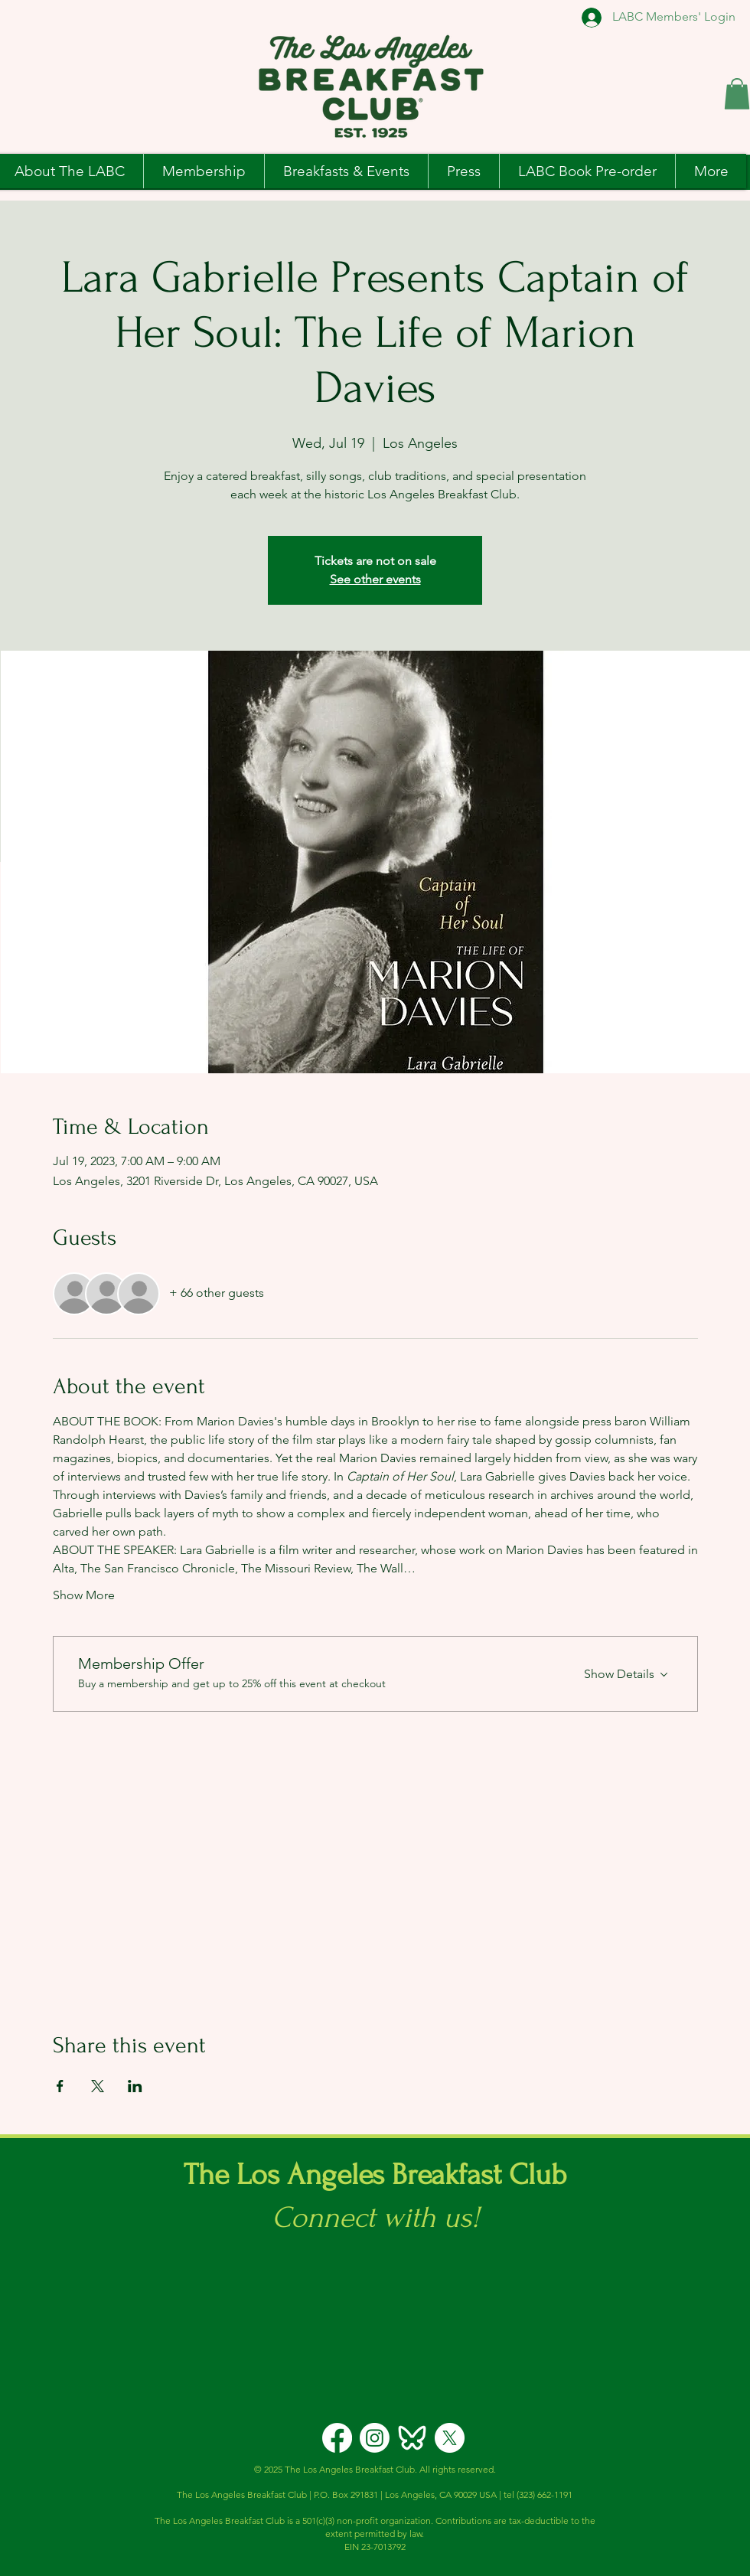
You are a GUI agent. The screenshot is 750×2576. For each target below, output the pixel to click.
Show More (84, 1595)
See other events (375, 579)
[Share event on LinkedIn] (135, 2086)
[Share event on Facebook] (60, 2086)
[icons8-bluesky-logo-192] (412, 2438)
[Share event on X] (97, 2086)
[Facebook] (337, 2438)
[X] (450, 2438)
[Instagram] (375, 2438)
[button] (737, 93)
